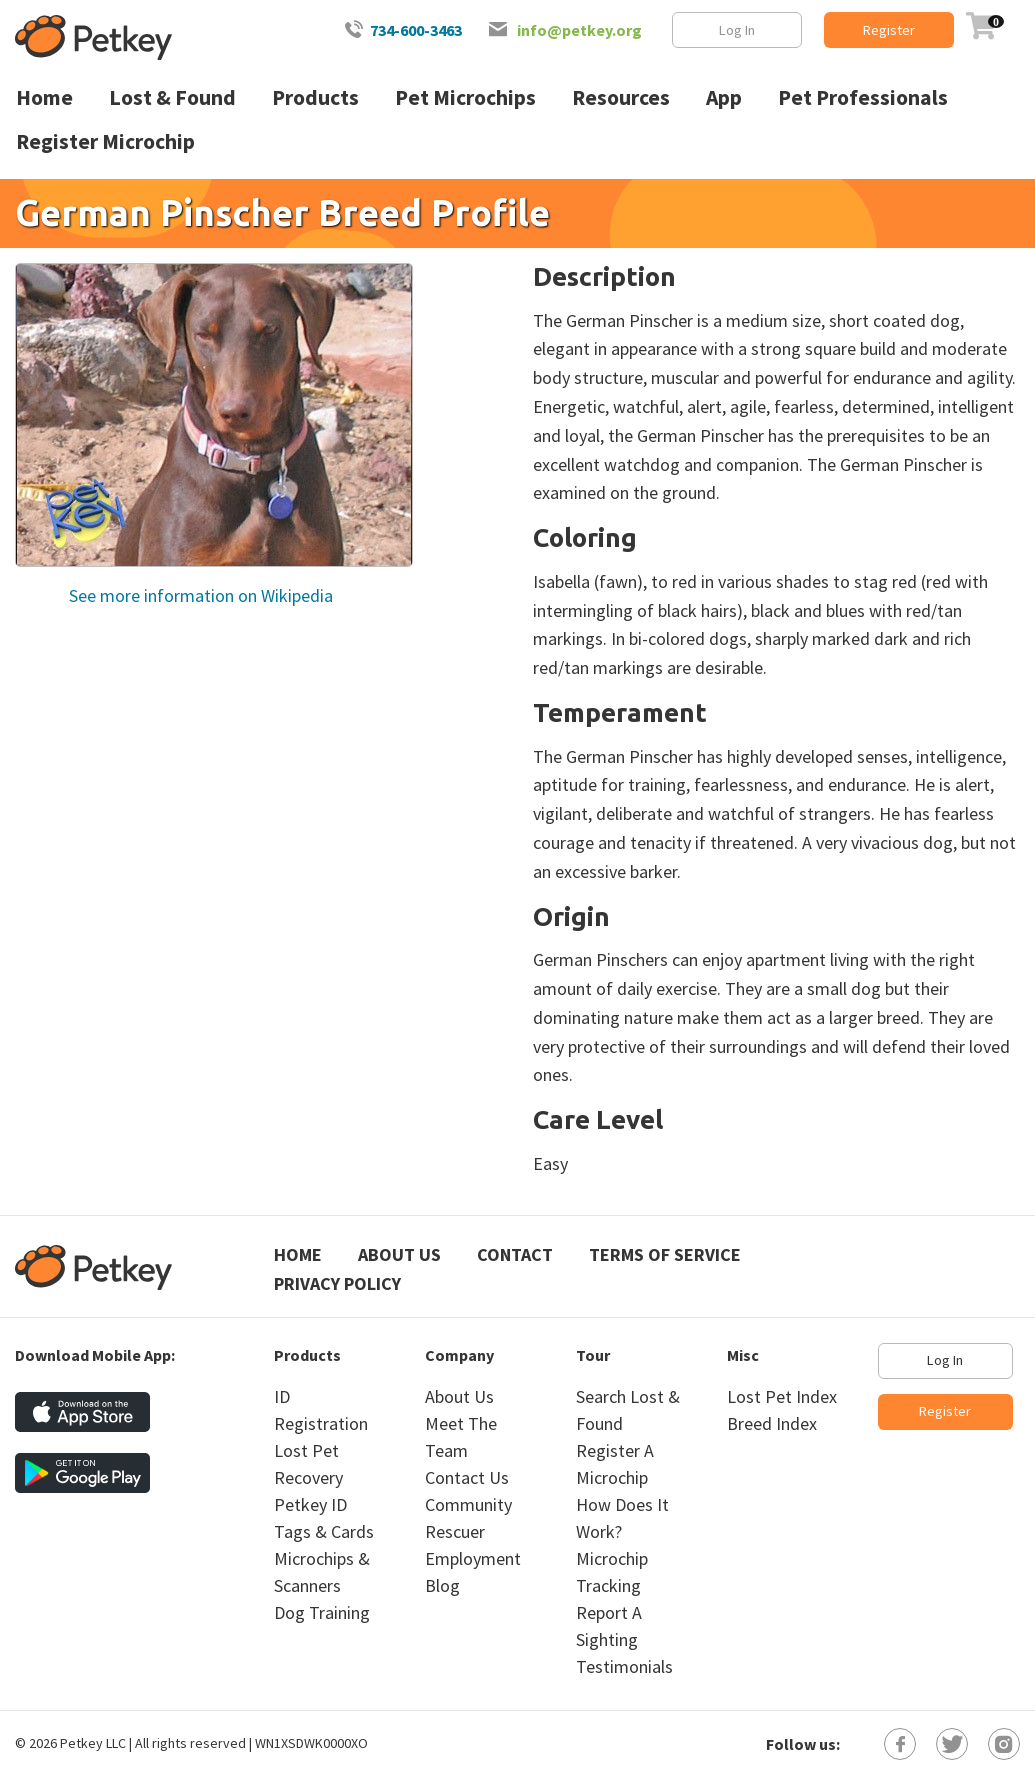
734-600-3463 (416, 30)
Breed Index (772, 1423)
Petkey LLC (93, 1743)
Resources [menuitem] (621, 97)
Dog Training (322, 1612)
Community (468, 1504)
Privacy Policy (337, 1283)
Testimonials (624, 1666)
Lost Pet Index (782, 1396)
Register (889, 30)
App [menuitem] (724, 97)
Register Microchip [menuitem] (105, 141)
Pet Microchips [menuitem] (465, 97)
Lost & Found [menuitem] (172, 97)
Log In (737, 30)
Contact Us (467, 1477)
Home (298, 1254)
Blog (442, 1585)
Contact (515, 1254)
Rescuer (455, 1531)
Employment (473, 1558)
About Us (399, 1254)
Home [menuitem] (44, 97)
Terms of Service (665, 1254)
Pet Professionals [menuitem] (863, 97)
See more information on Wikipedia (199, 595)
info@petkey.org (579, 30)
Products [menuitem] (315, 97)
